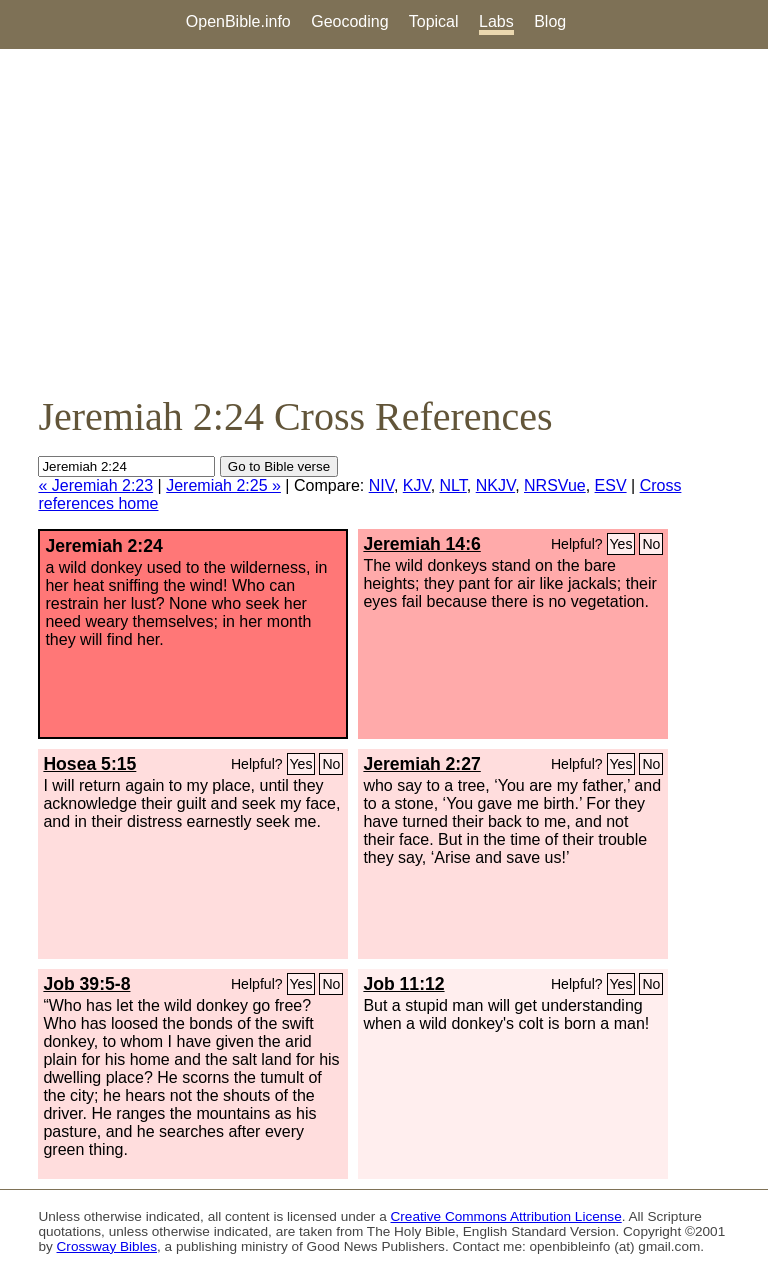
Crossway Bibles (107, 1246)
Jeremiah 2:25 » (223, 485)
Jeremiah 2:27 (421, 764)
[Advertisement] (384, 221)
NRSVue (555, 485)
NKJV (495, 485)
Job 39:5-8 (86, 984)
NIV (381, 485)
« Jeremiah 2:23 (95, 485)
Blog (550, 21)
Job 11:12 (403, 984)
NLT (453, 485)
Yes (621, 544)
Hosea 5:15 (89, 764)
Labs (496, 21)
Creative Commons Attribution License (506, 1216)
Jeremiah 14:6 (421, 544)
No (651, 544)
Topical (434, 21)
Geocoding (349, 21)
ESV (611, 485)
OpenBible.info (238, 21)
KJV (417, 485)
